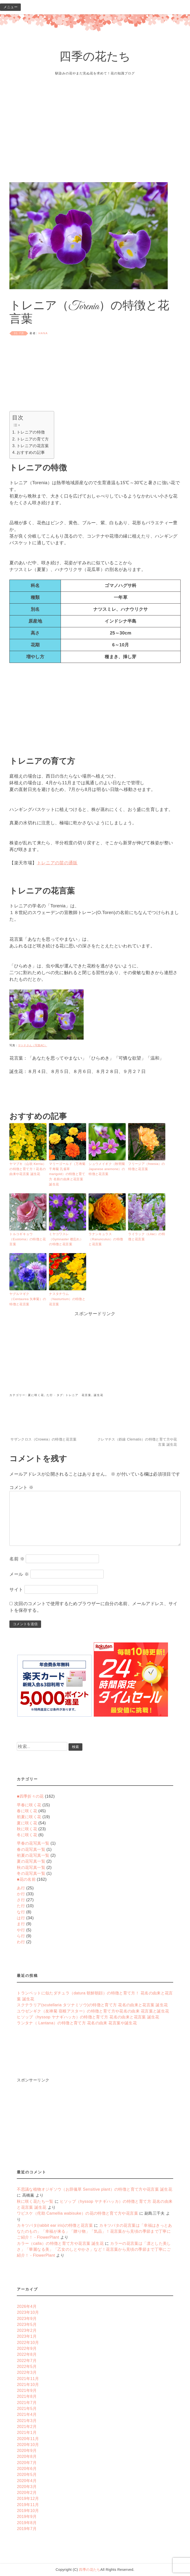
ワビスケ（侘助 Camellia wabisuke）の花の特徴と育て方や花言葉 (77, 2213)
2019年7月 (27, 2528)
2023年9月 (27, 2318)
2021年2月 (27, 2426)
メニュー (10, 7)
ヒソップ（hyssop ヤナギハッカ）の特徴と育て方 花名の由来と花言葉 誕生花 (88, 2017)
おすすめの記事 (31, 452)
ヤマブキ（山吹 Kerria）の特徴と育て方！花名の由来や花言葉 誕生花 (27, 1169)
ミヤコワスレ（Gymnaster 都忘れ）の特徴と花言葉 (66, 1239)
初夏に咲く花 (29, 1816)
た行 (50, 1395)
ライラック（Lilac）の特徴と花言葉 (146, 1236)
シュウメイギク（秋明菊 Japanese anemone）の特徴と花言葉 (107, 1169)
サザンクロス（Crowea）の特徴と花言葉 (43, 1439)
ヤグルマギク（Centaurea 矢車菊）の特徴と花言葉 (27, 1299)
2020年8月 (27, 2456)
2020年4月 (27, 2480)
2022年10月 (28, 2342)
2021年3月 (27, 2420)
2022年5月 (27, 2366)
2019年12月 (28, 2498)
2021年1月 (27, 2432)
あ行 (21, 1888)
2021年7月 (27, 2402)
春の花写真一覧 (31, 1849)
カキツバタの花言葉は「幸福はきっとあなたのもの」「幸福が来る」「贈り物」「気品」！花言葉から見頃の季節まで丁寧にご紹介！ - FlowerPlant (94, 2231)
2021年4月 (27, 2414)
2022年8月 (27, 2354)
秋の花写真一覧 (31, 1867)
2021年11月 (28, 2378)
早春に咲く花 (29, 1805)
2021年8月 (27, 2396)
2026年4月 (27, 2306)
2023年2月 (27, 2330)
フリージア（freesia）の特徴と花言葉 (146, 1166)
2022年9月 (27, 2348)
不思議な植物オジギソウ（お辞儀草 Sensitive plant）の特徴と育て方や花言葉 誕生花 (94, 2189)
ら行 (21, 1936)
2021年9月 (27, 2390)
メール (19, 1574)
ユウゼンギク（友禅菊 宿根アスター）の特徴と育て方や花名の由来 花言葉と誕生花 (93, 2011)
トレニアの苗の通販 (57, 862)
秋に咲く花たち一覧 (35, 2201)
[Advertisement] (95, 140)
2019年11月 (28, 2504)
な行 (21, 1912)
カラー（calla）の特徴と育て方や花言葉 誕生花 (60, 2243)
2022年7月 (27, 2360)
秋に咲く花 (27, 1829)
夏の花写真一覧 (31, 1861)
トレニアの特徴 (31, 432)
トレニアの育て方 (33, 439)
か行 (21, 1894)
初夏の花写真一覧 (33, 1855)
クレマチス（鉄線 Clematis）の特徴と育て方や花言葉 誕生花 (137, 1442)
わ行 (21, 1942)
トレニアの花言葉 (33, 445)
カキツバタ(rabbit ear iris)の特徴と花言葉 (55, 2225)
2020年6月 (27, 2468)
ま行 (21, 1923)
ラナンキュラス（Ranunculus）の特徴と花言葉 (106, 1239)
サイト (16, 1589)
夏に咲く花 (36, 1395)
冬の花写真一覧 (31, 1873)
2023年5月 (27, 2324)
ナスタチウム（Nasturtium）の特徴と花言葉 (67, 1299)
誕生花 (98, 1395)
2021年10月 (28, 2384)
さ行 (21, 1900)
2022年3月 (27, 2372)
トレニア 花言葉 (78, 1395)
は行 (21, 1918)
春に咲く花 (27, 1811)
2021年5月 (27, 2408)
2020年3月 (27, 2486)
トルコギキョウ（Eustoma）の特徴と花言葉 (27, 1239)
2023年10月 (28, 2312)
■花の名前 (26, 1879)
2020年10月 (28, 2444)
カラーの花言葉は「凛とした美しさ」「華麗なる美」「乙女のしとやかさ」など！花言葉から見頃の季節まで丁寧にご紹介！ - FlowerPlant (94, 2249)
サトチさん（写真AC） (32, 1045)
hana (43, 333)
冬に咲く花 (27, 1835)
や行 (21, 1930)
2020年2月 (27, 2492)
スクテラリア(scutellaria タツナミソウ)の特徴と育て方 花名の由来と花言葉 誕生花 (92, 2005)
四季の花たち (94, 57)
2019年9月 (27, 2516)
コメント (21, 1487)
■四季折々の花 (30, 1796)
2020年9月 (27, 2450)
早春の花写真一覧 (33, 1843)
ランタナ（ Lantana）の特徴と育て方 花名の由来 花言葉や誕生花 (77, 2023)
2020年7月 (27, 2462)
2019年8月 (27, 2522)
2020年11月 (28, 2438)
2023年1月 (27, 2336)
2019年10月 (28, 2510)
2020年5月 (27, 2474)
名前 (16, 1558)
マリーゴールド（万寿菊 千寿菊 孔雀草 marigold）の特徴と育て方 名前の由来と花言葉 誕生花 (67, 1174)
